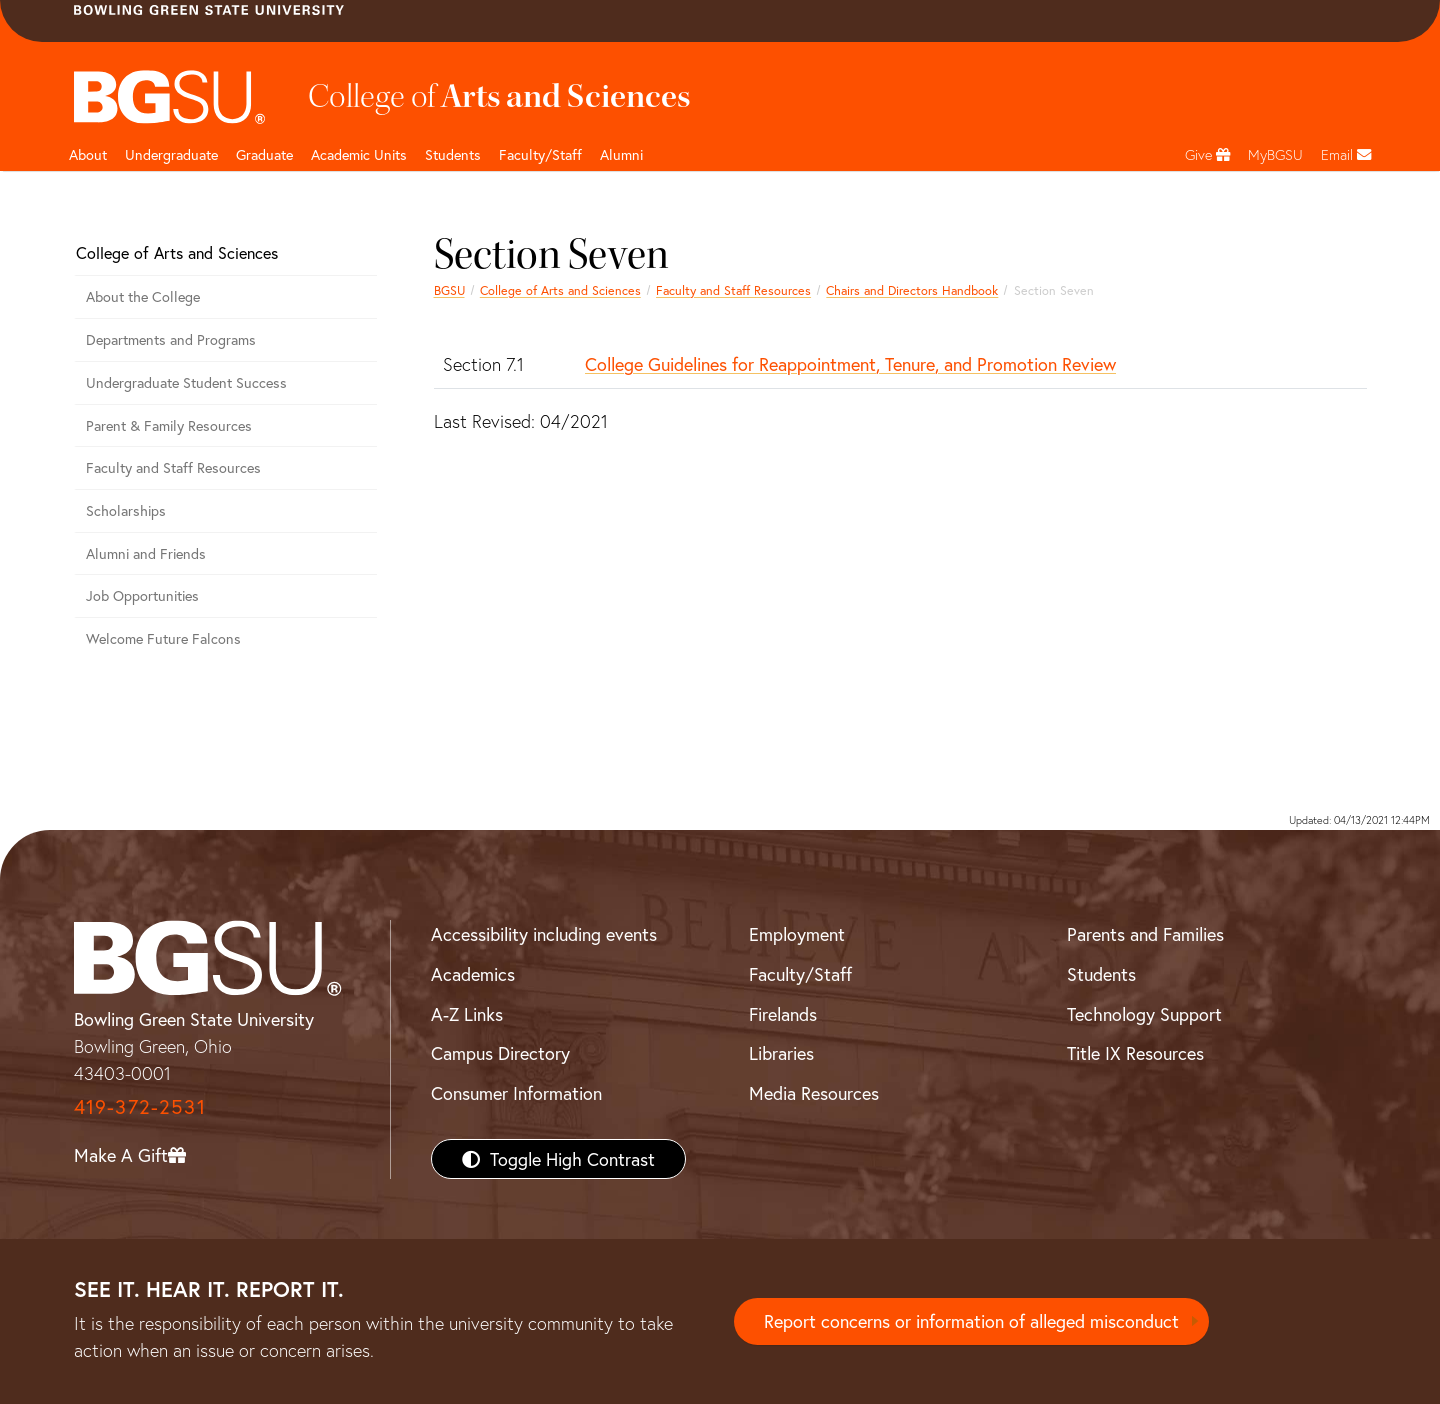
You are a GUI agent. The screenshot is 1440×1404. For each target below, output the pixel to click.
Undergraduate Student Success (186, 382)
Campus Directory (500, 1053)
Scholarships (126, 510)
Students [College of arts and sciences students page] (453, 154)
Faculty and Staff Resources (733, 290)
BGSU (449, 290)
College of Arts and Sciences (560, 290)
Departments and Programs (171, 339)
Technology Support (1144, 1014)
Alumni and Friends (146, 553)
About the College (143, 296)
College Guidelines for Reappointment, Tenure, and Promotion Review (850, 364)
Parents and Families (1145, 934)
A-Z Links (467, 1014)
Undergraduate (171, 154)
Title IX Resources (1135, 1053)
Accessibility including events (544, 934)
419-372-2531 (140, 1106)
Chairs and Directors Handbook (912, 290)
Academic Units (359, 154)
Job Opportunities (142, 595)
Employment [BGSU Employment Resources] (797, 934)
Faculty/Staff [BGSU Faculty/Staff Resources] (800, 974)
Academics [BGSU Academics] (473, 974)
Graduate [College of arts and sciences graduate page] (264, 154)
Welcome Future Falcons (163, 638)
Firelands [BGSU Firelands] (783, 1014)
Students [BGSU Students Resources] (1101, 974)
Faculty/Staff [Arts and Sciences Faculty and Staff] (540, 154)
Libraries (781, 1053)
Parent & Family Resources (169, 425)
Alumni (621, 154)
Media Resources (814, 1093)
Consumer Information (516, 1093)
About (88, 154)
